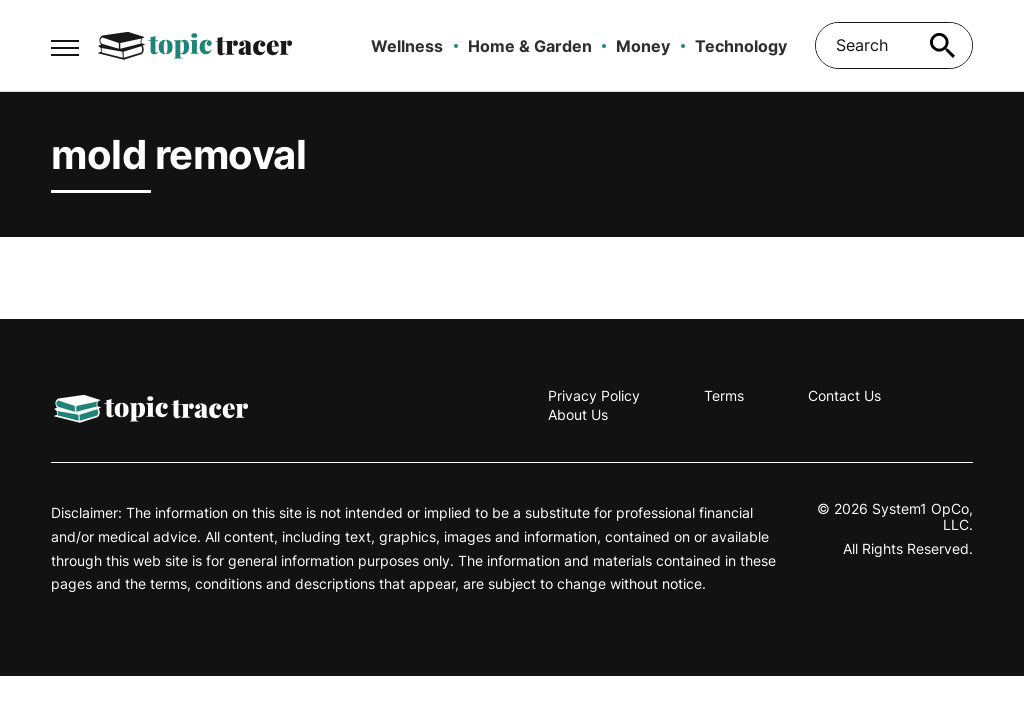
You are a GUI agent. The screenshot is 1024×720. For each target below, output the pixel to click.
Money (643, 46)
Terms (724, 395)
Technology (741, 46)
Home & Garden (530, 46)
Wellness (407, 46)
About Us (578, 414)
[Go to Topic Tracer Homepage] (195, 46)
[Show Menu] (64, 44)
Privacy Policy (594, 395)
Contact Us (844, 395)
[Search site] (943, 45)
